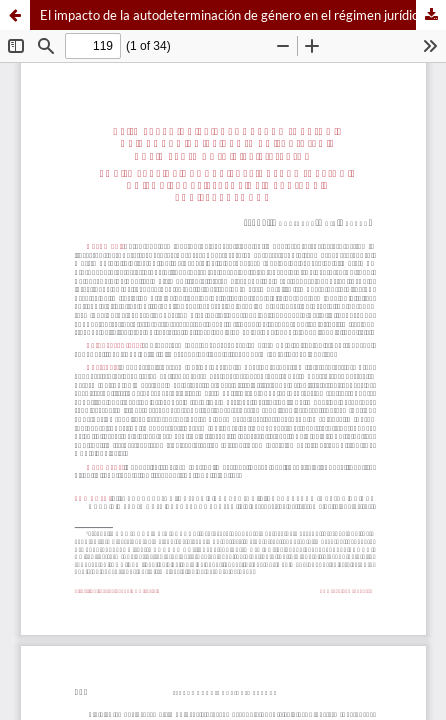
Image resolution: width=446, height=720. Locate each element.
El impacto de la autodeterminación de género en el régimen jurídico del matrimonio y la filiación (243, 15)
